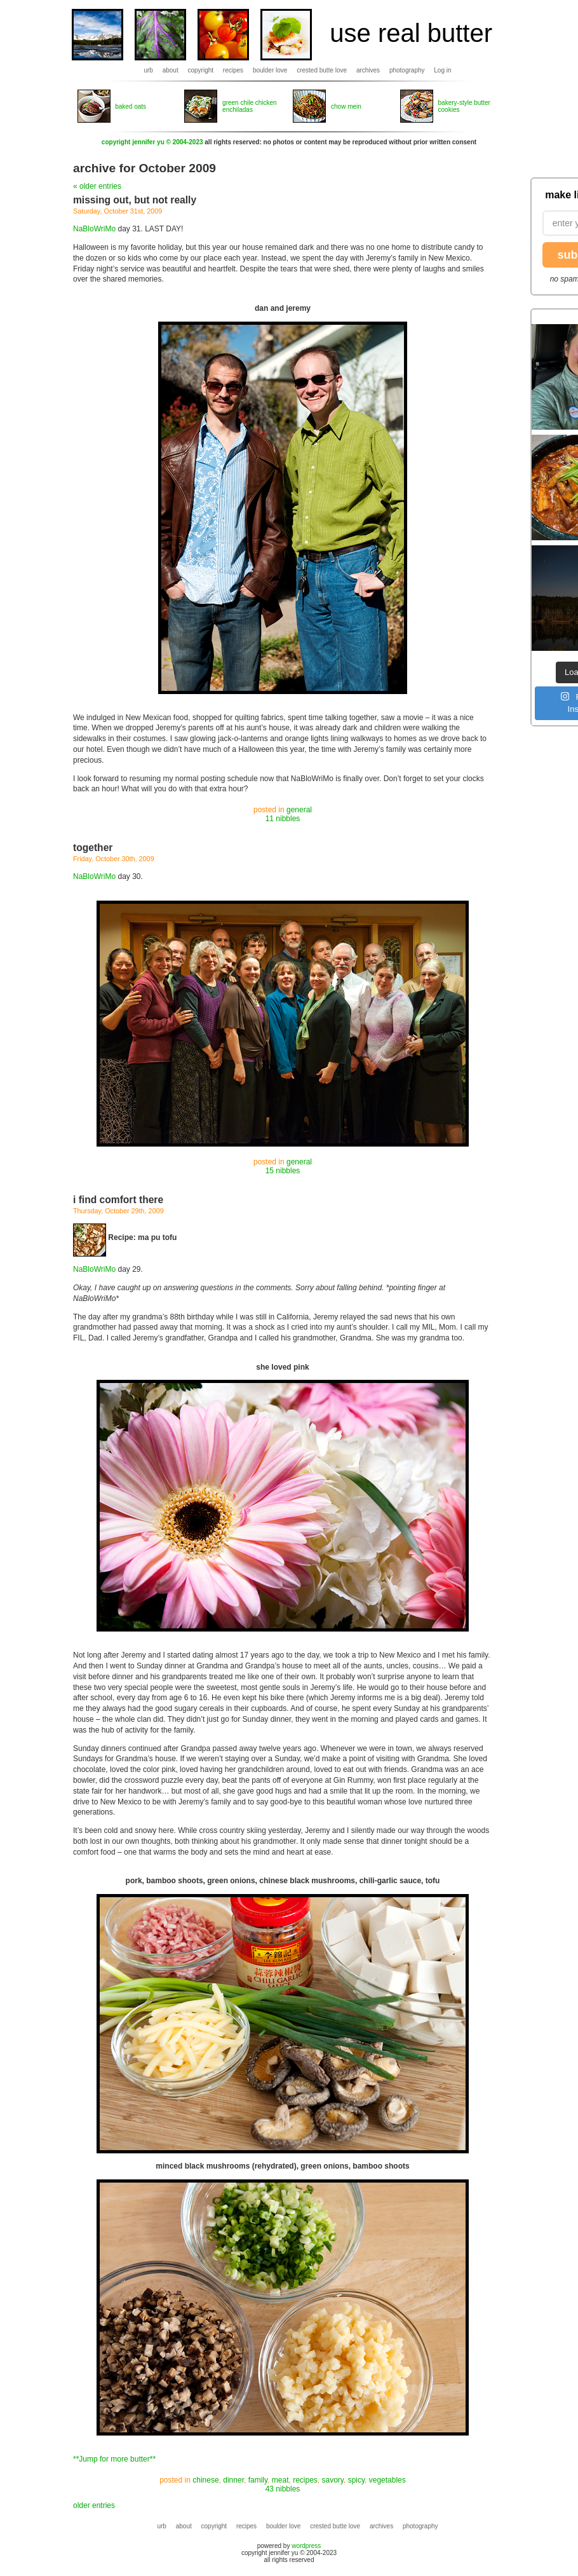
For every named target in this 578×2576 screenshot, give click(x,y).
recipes (233, 70)
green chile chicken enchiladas (249, 106)
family (257, 2480)
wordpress (306, 2545)
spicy (356, 2480)
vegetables (387, 2480)
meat (280, 2480)
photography (407, 70)
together (92, 847)
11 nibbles (282, 818)
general (299, 809)
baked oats (130, 106)
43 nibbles (282, 2488)
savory (333, 2480)
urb (148, 70)
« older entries (97, 186)
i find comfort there (118, 1199)
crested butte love (322, 70)
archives (368, 70)
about (170, 70)
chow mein (346, 106)
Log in (442, 70)
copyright (201, 70)
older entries (94, 2505)
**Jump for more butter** (114, 2459)
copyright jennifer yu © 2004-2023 (152, 142)
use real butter (411, 33)
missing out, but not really (134, 199)
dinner (233, 2480)
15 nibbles (282, 1170)
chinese (205, 2480)
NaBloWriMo (94, 228)
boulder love (270, 70)
